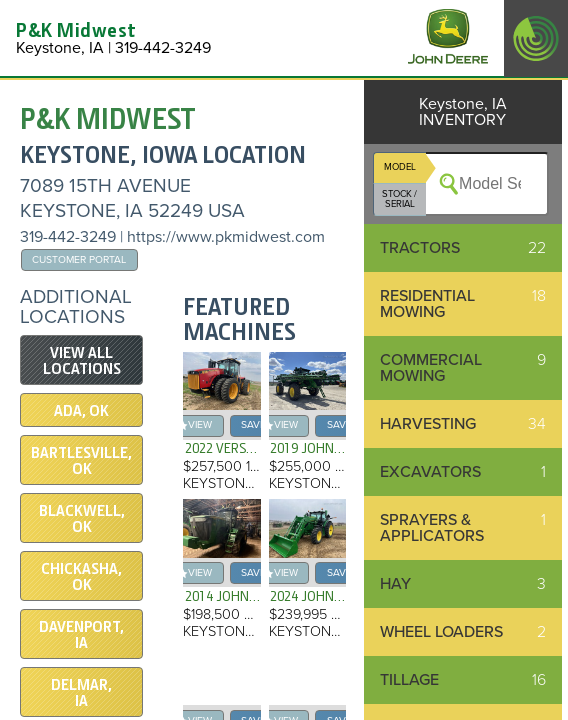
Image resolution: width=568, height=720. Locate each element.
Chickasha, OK (81, 577)
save (253, 424)
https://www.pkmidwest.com (226, 237)
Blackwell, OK (82, 519)
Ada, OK (81, 411)
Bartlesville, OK (81, 461)
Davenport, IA (81, 635)
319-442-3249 (68, 237)
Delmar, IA (81, 693)
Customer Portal (79, 259)
